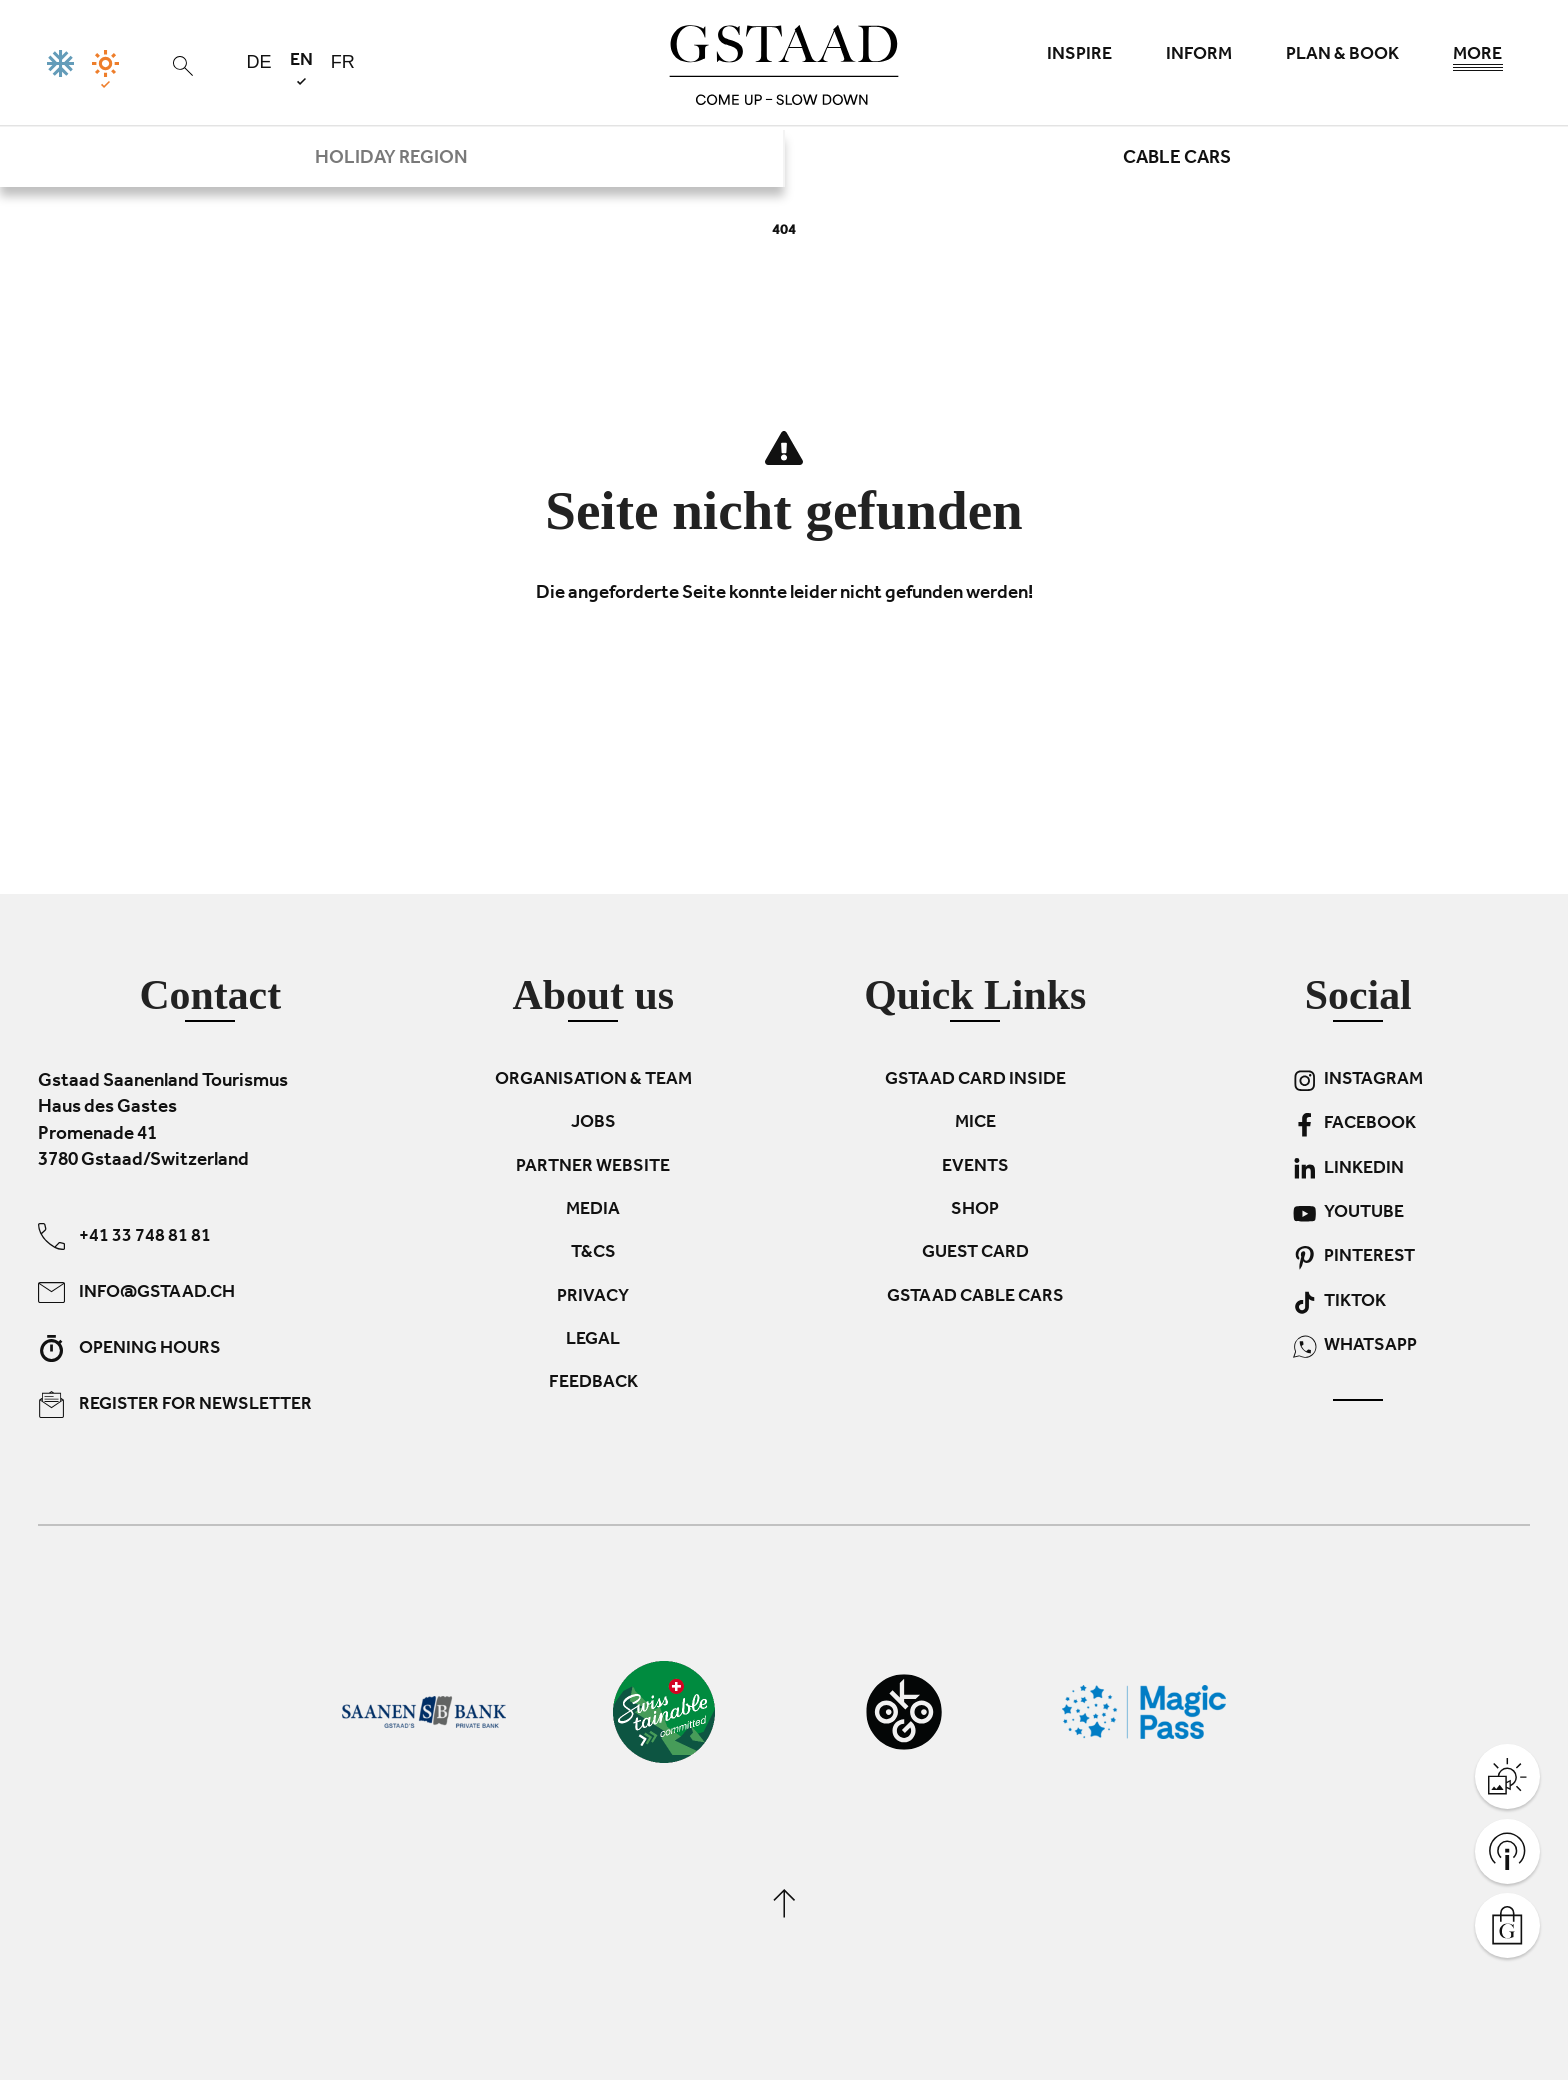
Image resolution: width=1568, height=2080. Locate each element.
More (1478, 60)
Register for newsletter (175, 1403)
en (301, 68)
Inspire (1079, 56)
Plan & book (1342, 56)
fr (343, 62)
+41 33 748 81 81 (124, 1235)
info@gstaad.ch (136, 1291)
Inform (1199, 56)
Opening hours (129, 1347)
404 (784, 231)
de (259, 62)
